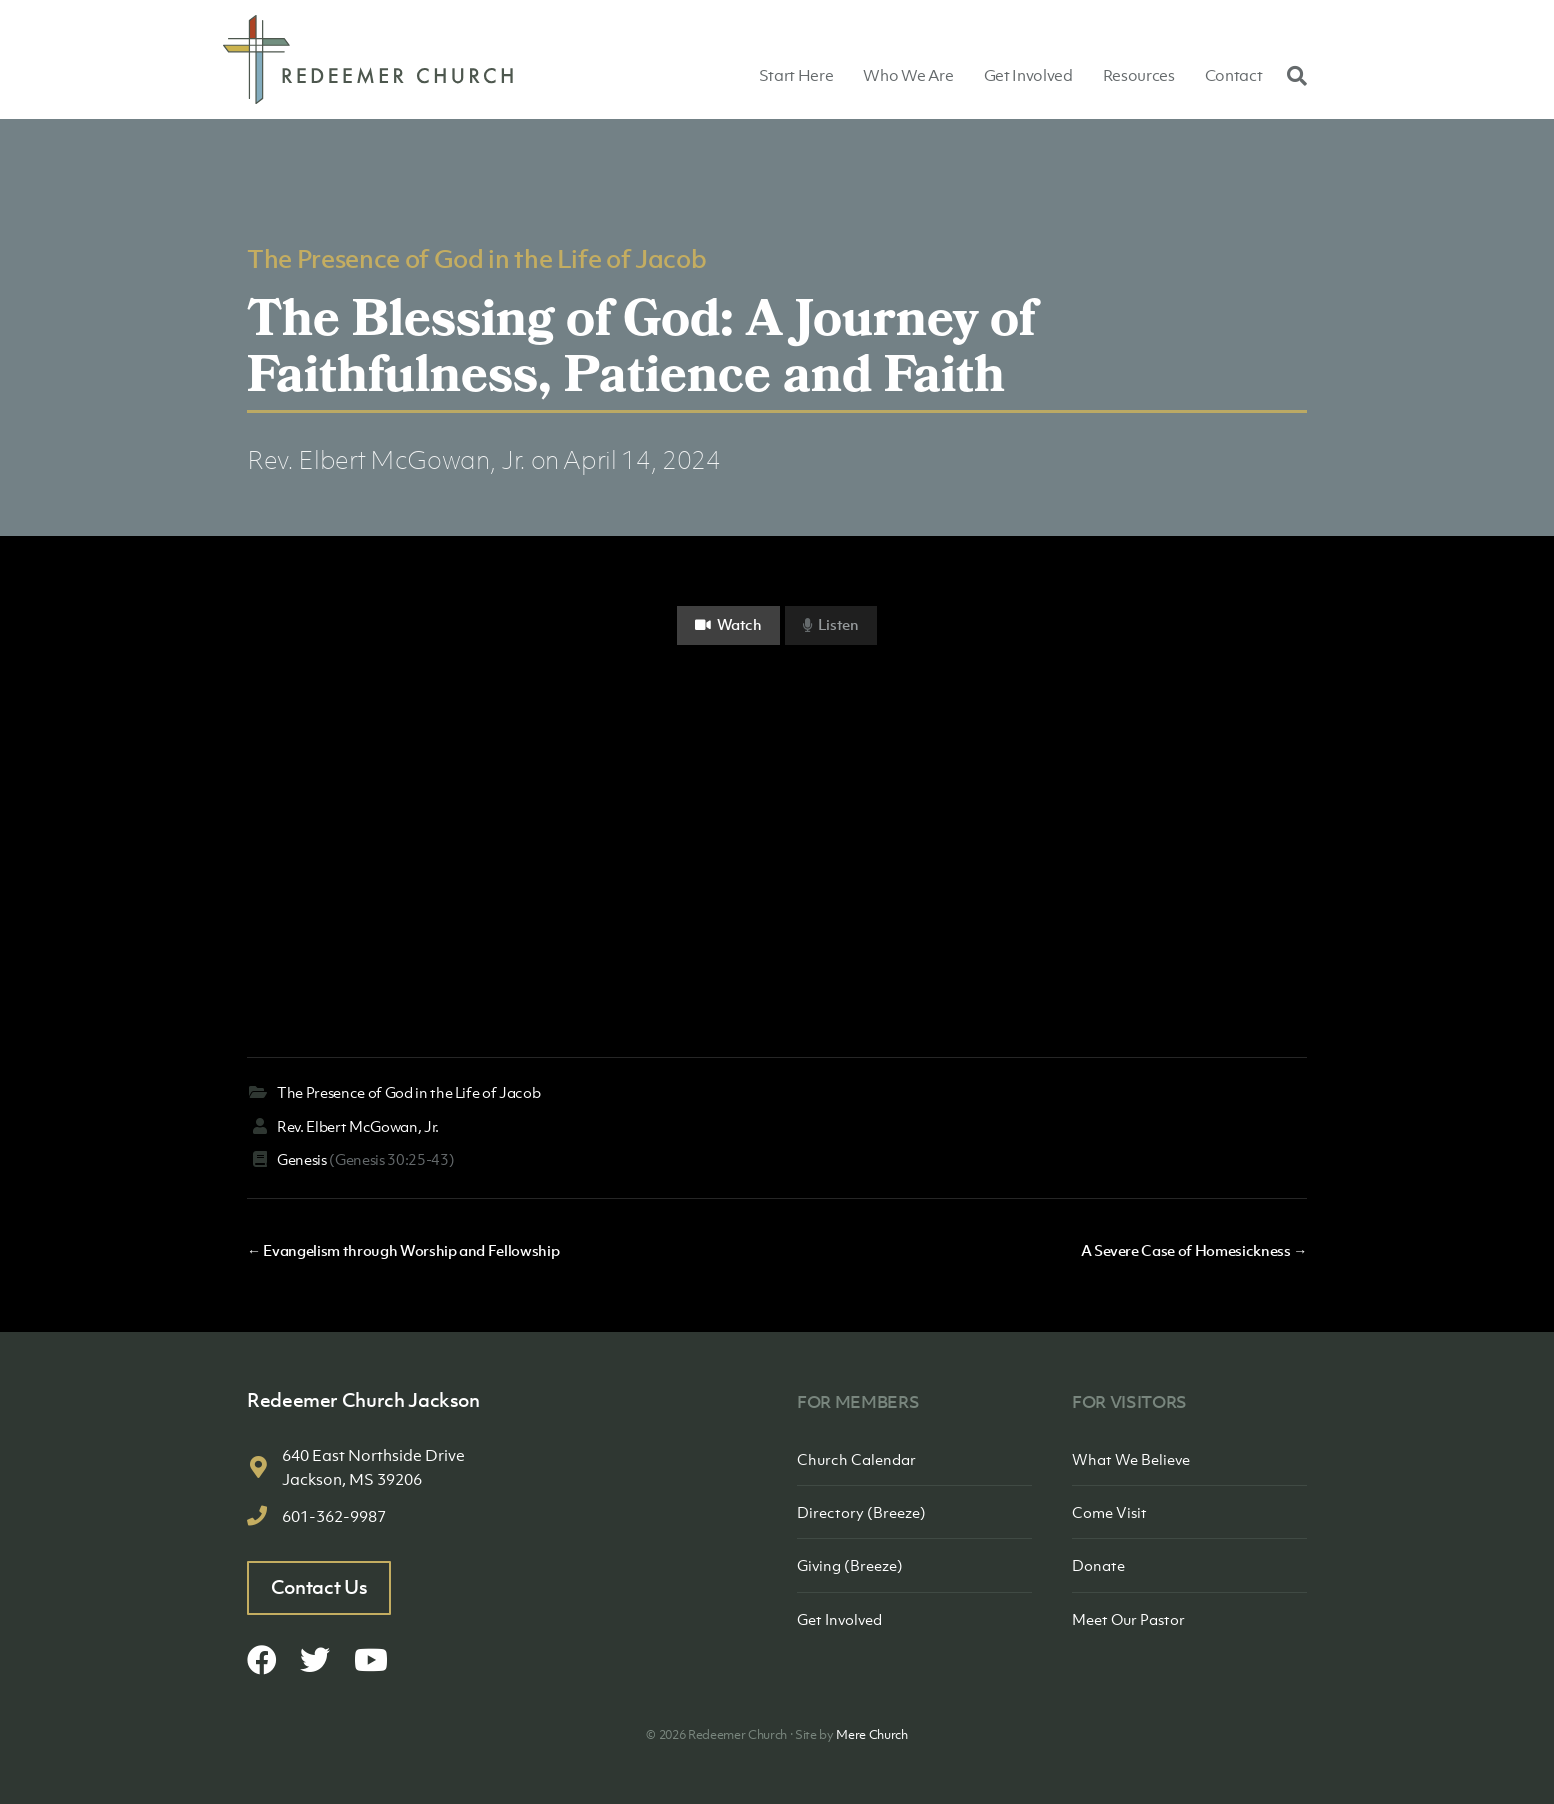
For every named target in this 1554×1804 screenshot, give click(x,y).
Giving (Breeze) (850, 1565)
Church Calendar (856, 1459)
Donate (1098, 1565)
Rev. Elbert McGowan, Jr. (386, 459)
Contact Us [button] (319, 1587)
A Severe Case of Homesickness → (1194, 1250)
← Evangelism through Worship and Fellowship (403, 1250)
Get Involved (1028, 75)
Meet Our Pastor (1128, 1619)
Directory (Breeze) (861, 1512)
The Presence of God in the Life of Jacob (476, 258)
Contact (1234, 75)
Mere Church (871, 1734)
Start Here (796, 75)
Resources (1139, 75)
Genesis (302, 1159)
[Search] (1292, 75)
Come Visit (1109, 1512)
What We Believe (1131, 1459)
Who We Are (908, 75)
